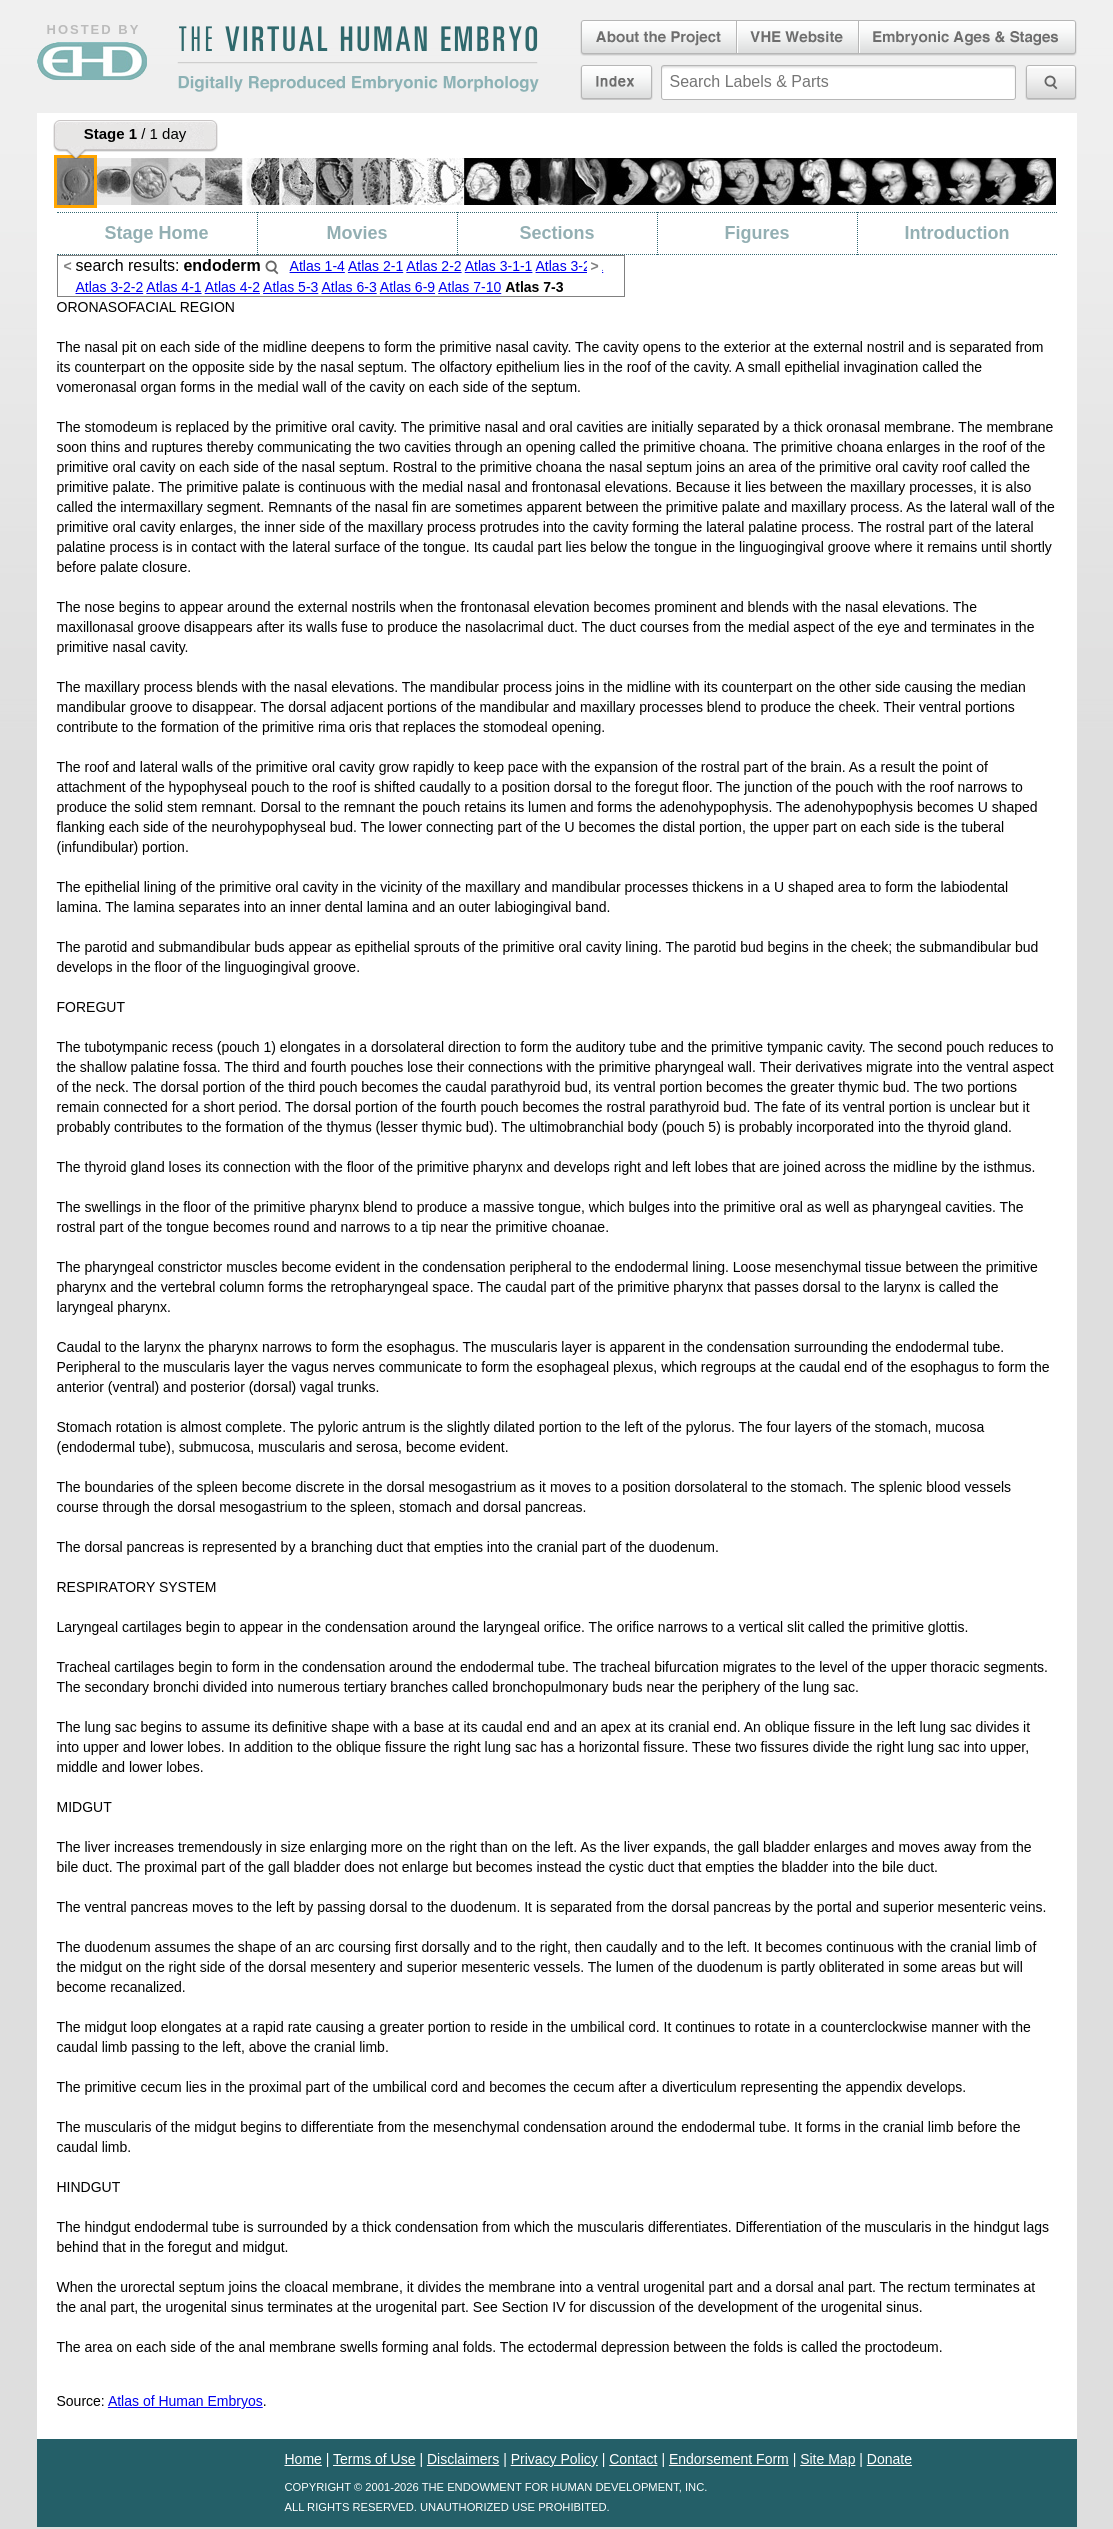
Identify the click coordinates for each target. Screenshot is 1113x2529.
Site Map (827, 2459)
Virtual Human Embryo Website (797, 38)
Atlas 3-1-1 (499, 266)
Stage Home (156, 233)
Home (303, 2459)
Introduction (957, 233)
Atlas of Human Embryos (185, 2401)
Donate (889, 2459)
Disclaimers (463, 2459)
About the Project (657, 38)
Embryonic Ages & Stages (968, 38)
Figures (756, 233)
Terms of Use (374, 2459)
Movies (356, 233)
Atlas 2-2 (433, 266)
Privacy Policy (554, 2459)
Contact (633, 2459)
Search (272, 267)
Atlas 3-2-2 (110, 287)
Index (616, 82)
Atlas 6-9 (407, 287)
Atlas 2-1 (375, 266)
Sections (556, 233)
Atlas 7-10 (469, 287)
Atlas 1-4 (317, 266)
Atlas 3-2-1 (570, 266)
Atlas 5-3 (290, 287)
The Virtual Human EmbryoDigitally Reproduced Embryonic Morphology (358, 59)
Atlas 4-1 (173, 287)
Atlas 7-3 (534, 287)
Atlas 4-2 (232, 287)
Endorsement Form (729, 2459)
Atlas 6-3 (348, 287)
